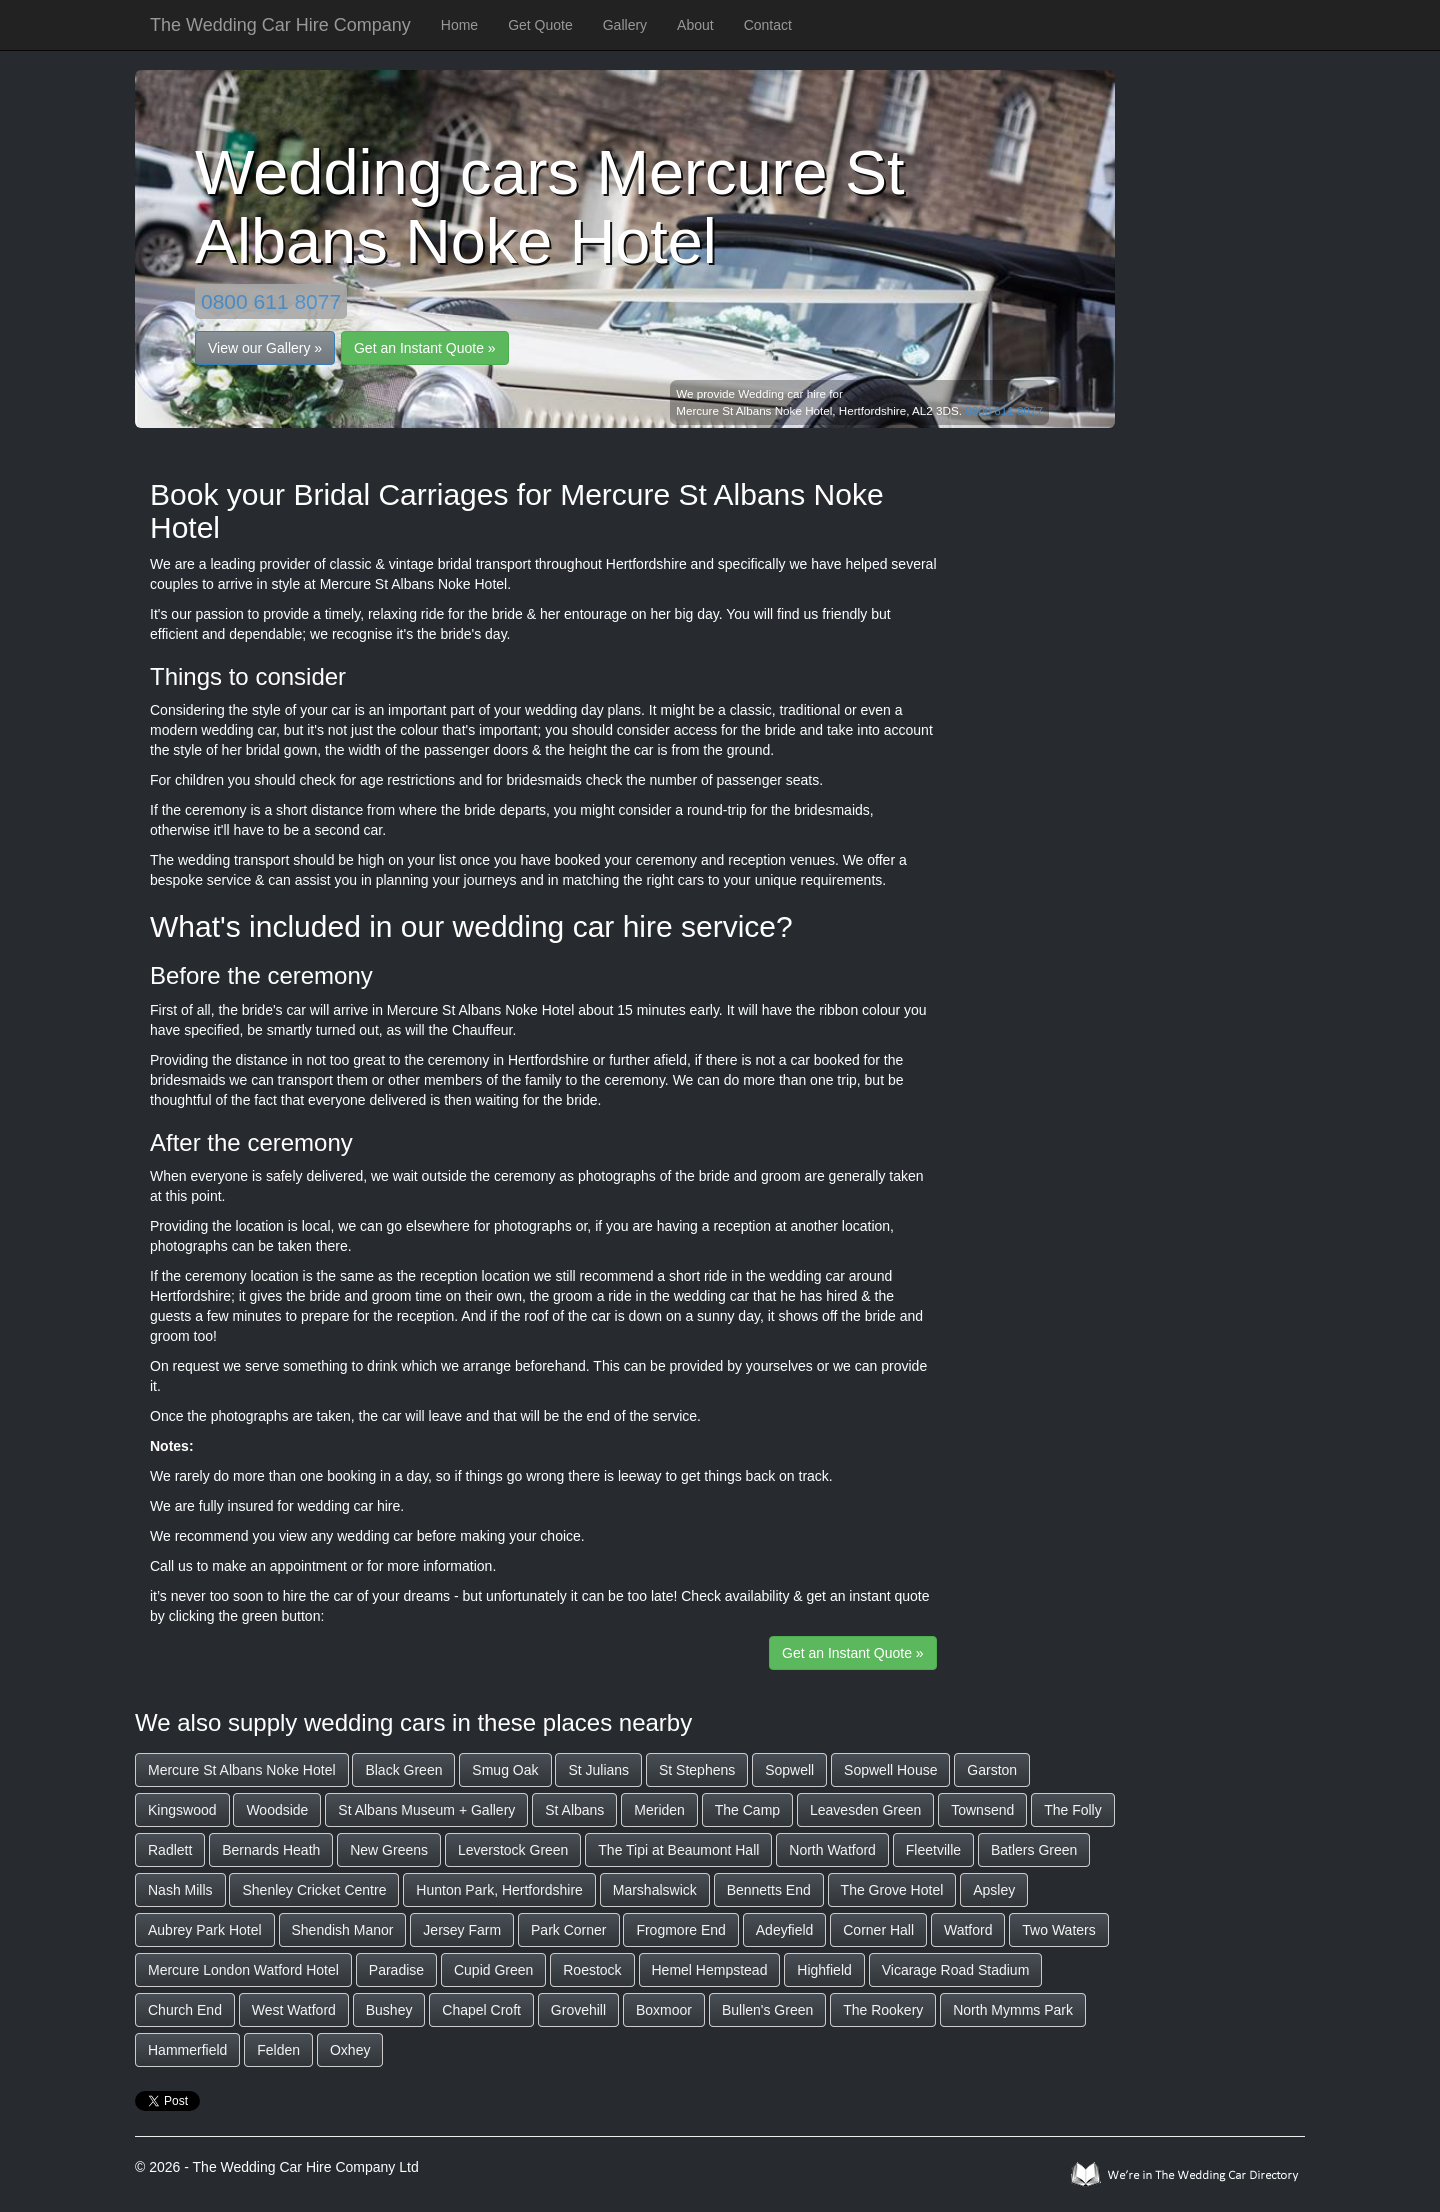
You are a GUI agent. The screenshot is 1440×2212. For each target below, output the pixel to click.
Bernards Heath (271, 1850)
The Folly (1073, 1810)
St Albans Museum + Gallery (426, 1810)
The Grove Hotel (892, 1890)
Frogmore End (680, 1930)
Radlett (170, 1850)
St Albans (574, 1810)
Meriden (659, 1810)
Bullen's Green (767, 2010)
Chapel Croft (481, 2010)
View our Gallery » (265, 348)
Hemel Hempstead (710, 1970)
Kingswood (182, 1810)
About (695, 25)
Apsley (994, 1890)
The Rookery (883, 2010)
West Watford (294, 2010)
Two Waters (1058, 1930)
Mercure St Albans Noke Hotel (242, 1770)
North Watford (832, 1850)
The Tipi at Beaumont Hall (678, 1850)
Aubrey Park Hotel (205, 1930)
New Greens (389, 1850)
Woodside (277, 1810)
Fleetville (933, 1850)
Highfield (824, 1970)
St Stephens (697, 1770)
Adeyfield (785, 1930)
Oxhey (350, 2050)
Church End (185, 2010)
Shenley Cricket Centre (314, 1890)
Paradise (396, 1970)
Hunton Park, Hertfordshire (499, 1890)
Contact (768, 25)
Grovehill (578, 2010)
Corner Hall (878, 1930)
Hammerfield (187, 2050)
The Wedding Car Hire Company (280, 25)
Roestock (592, 1970)
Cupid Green (493, 1970)
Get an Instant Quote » (425, 348)
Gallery (625, 25)
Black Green (403, 1770)
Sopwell (789, 1770)
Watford (968, 1930)
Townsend (982, 1810)
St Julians (598, 1770)
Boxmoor (664, 2010)
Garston (992, 1770)
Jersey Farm (462, 1930)
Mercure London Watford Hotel (243, 1970)
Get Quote (540, 25)
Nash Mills (180, 1890)
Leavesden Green (865, 1810)
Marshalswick (655, 1890)
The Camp (747, 1810)
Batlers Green (1034, 1850)
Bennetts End (769, 1890)
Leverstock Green (513, 1850)
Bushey (389, 2010)
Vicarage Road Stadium (956, 1970)
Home (459, 25)
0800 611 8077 (271, 301)
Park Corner (568, 1930)
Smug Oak (505, 1770)
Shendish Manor (343, 1930)
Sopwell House (890, 1770)
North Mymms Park (1013, 2010)
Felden (278, 2050)
